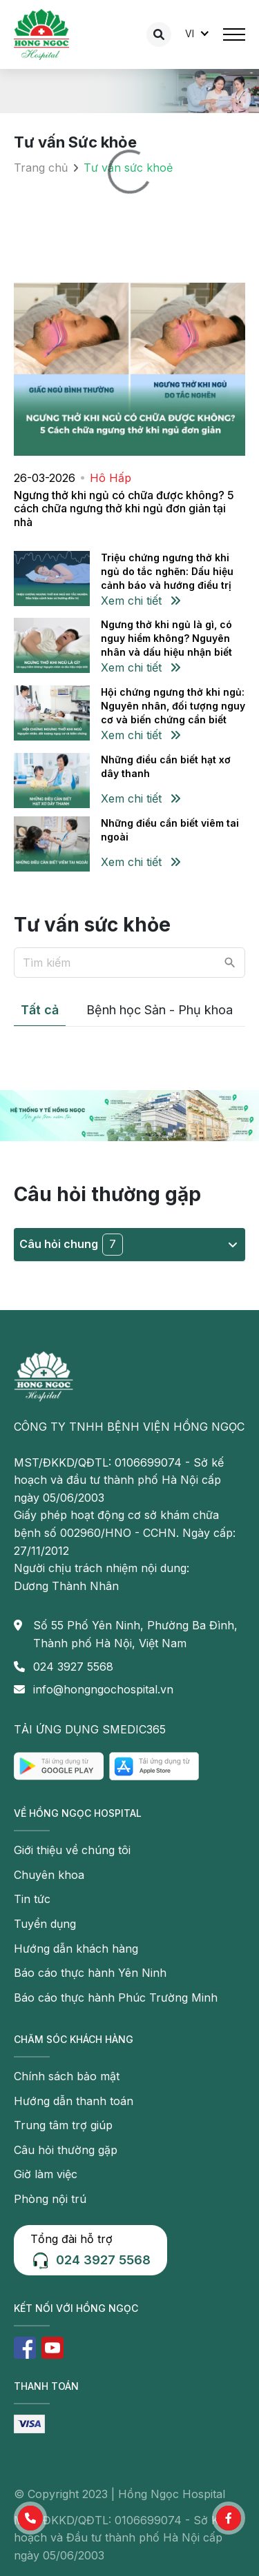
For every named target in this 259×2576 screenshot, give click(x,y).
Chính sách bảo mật (66, 2076)
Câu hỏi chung (128, 1245)
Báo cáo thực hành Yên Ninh (90, 1973)
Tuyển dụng (45, 1924)
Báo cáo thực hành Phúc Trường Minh (116, 1997)
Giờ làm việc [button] (45, 2174)
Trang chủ (41, 167)
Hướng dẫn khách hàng (76, 1948)
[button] (30, 2518)
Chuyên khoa (49, 1875)
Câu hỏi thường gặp (65, 2150)
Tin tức (32, 1899)
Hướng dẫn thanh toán (73, 2101)
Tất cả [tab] (40, 1010)
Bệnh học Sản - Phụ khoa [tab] (159, 1010)
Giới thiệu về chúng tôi (72, 1850)
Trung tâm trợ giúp (63, 2125)
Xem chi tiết (140, 600)
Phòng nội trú (50, 2199)
